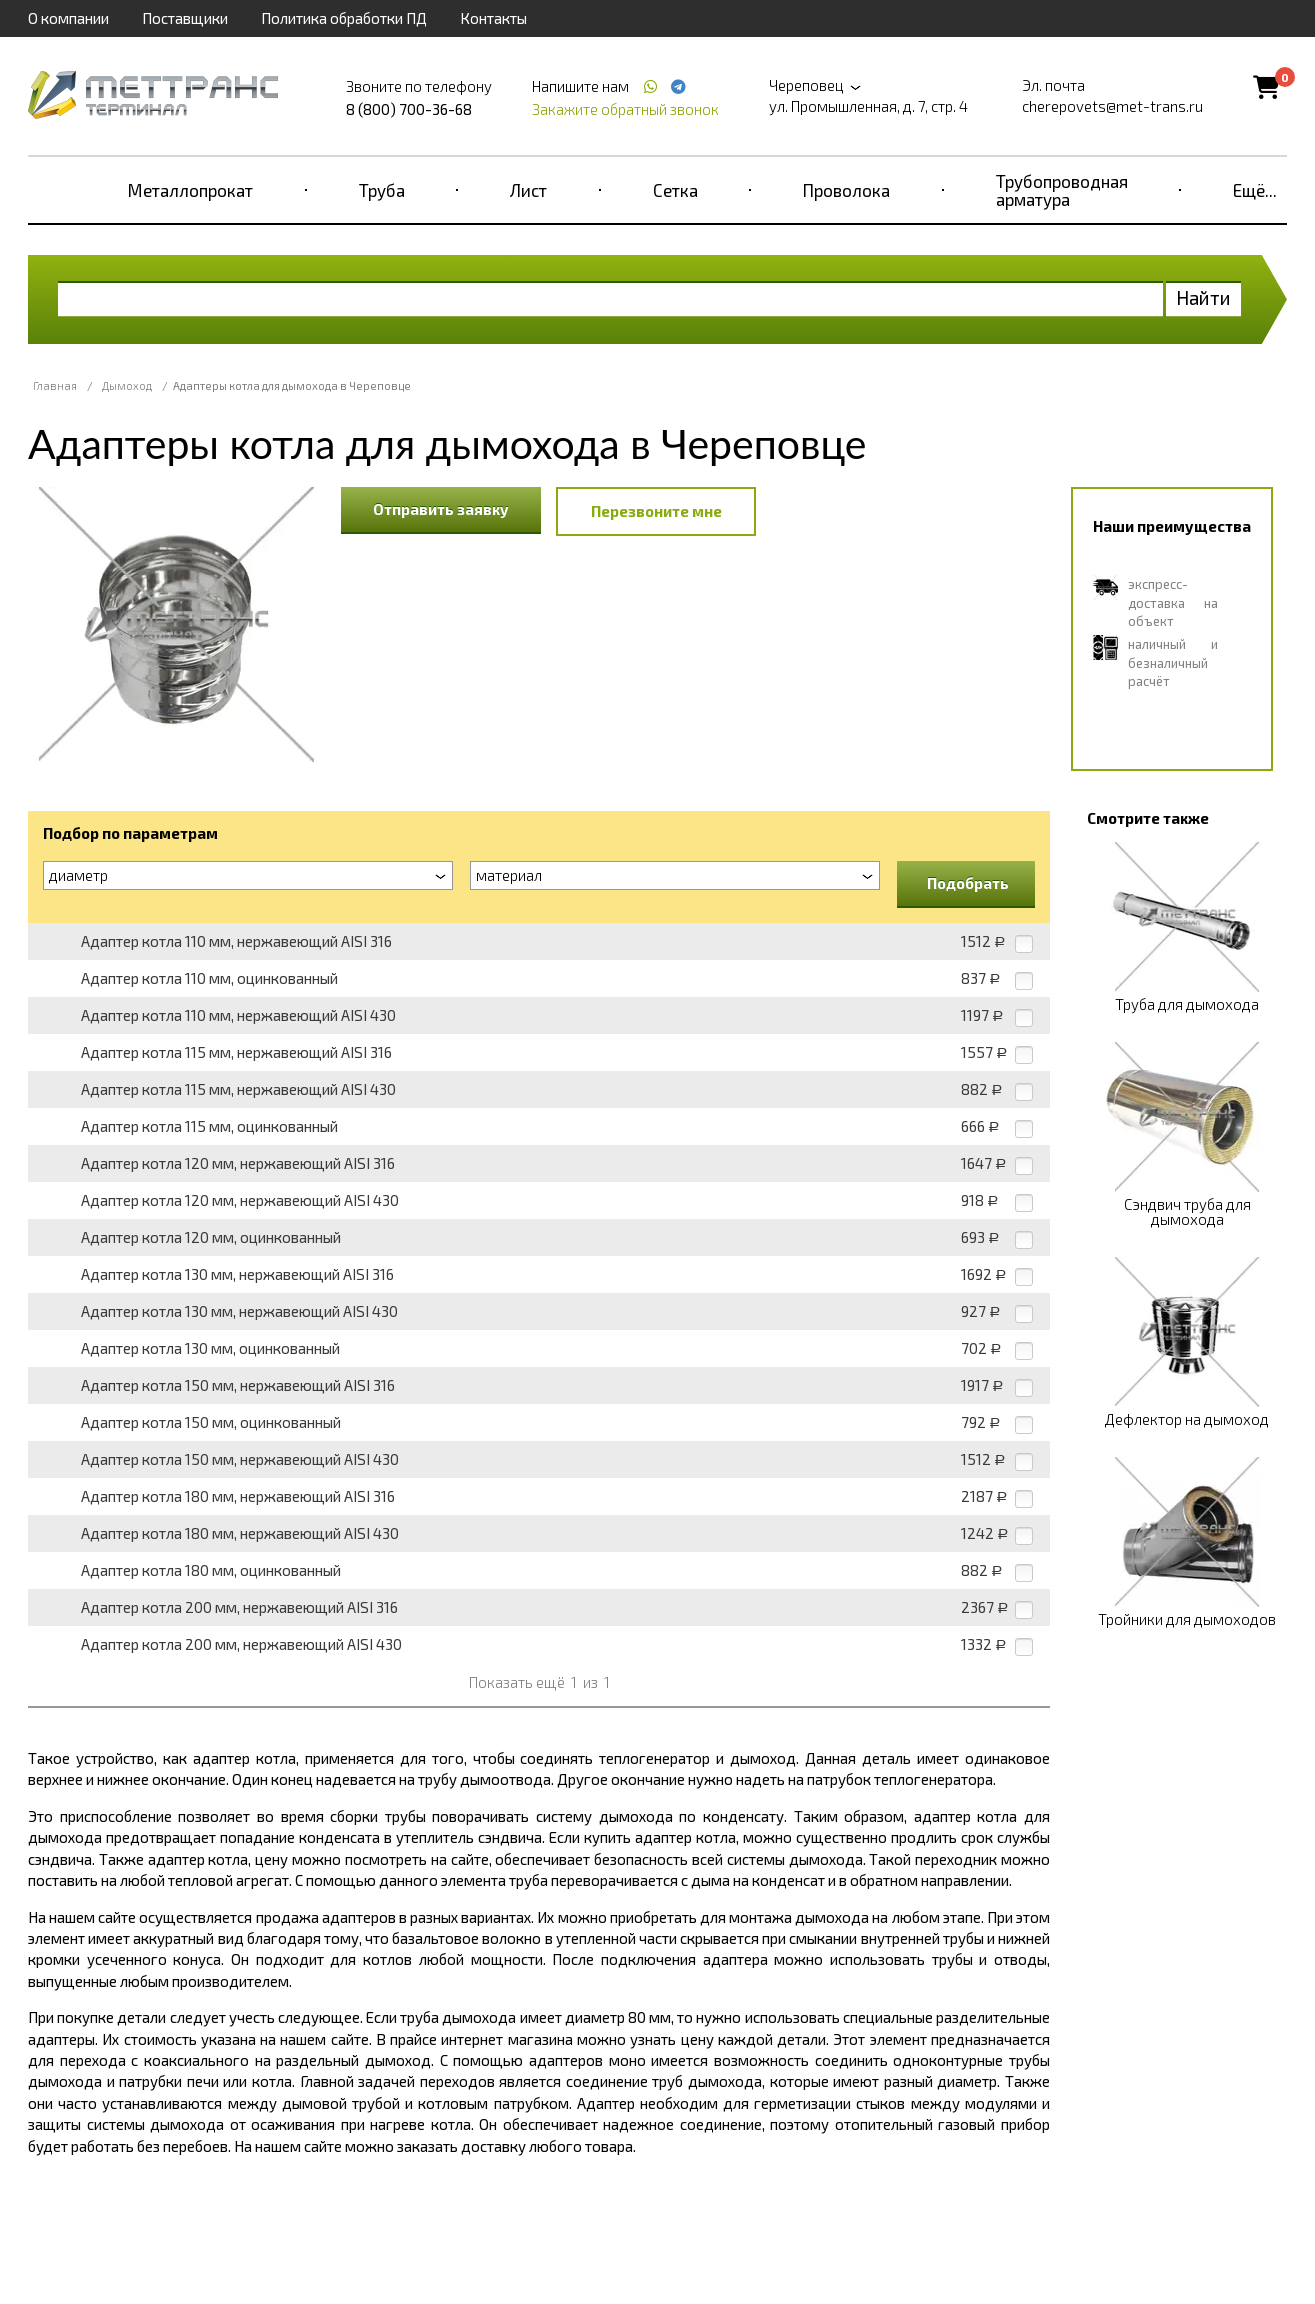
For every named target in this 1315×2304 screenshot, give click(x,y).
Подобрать (968, 883)
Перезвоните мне (656, 511)
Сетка (675, 190)
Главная (55, 385)
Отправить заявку (441, 509)
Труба (382, 190)
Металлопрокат (190, 190)
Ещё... (1255, 190)
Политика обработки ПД (344, 18)
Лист (528, 190)
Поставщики (185, 18)
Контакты (493, 18)
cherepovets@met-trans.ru (1112, 106)
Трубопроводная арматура (1062, 190)
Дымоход (127, 385)
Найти (1203, 297)
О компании (68, 18)
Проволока (846, 190)
